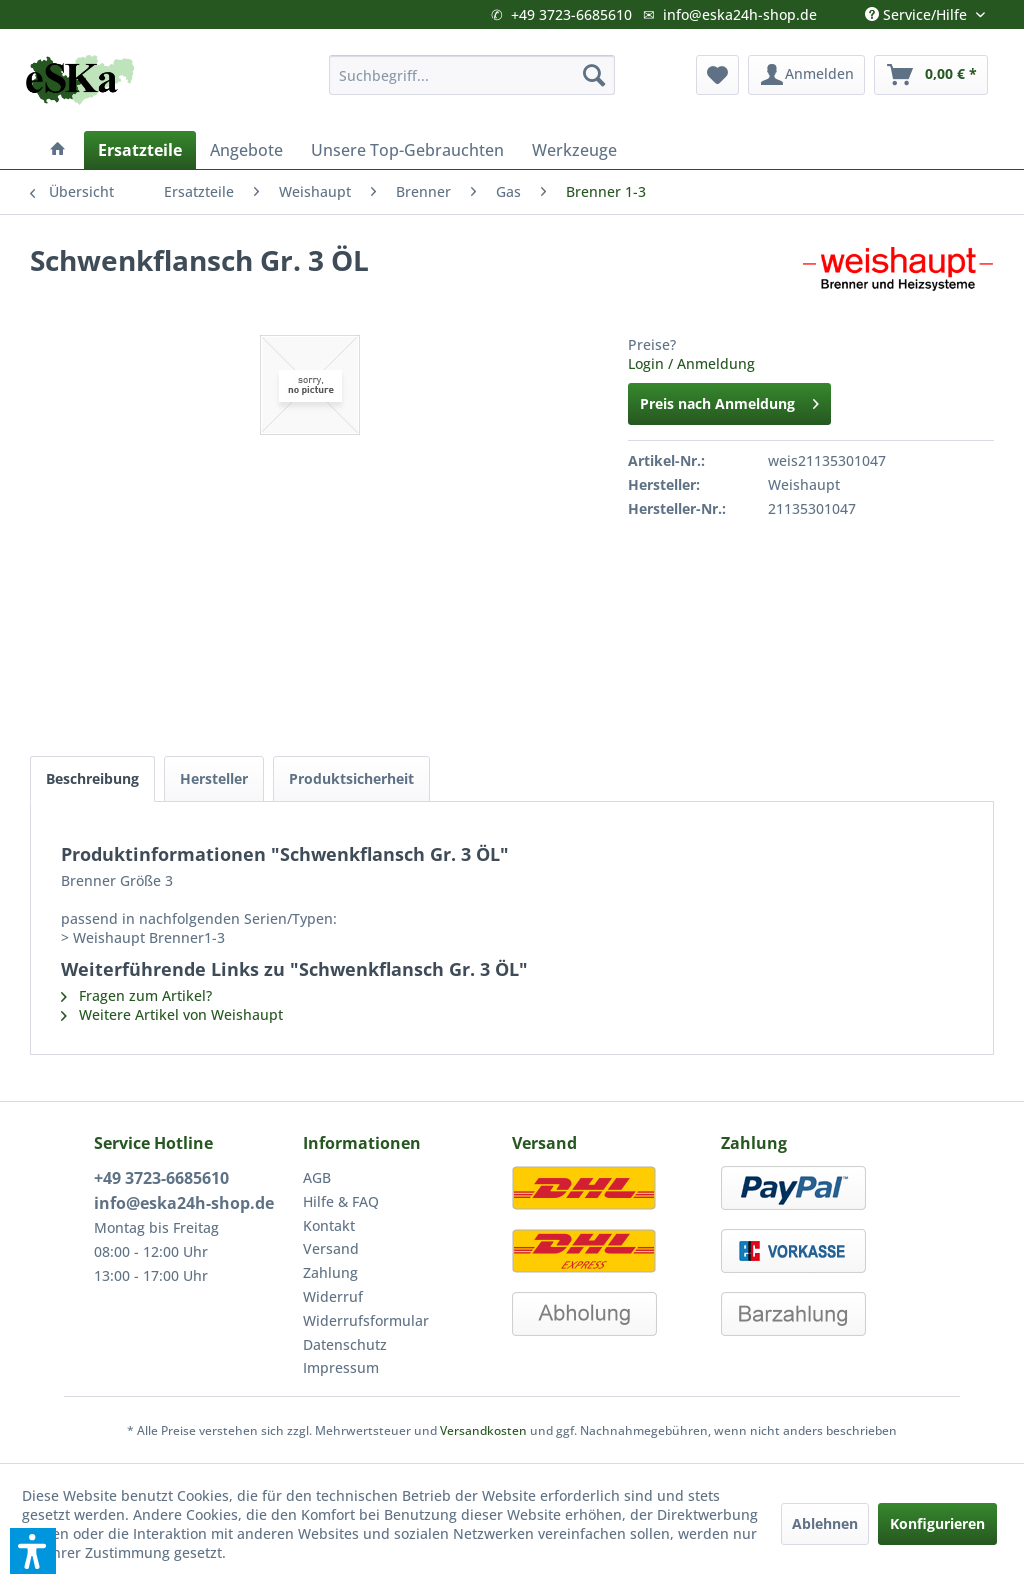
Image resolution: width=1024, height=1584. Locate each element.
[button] (33, 1551)
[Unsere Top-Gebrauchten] (407, 150)
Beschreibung (92, 778)
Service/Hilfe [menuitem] (918, 10)
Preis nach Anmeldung (729, 400)
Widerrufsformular (366, 1320)
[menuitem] (472, 75)
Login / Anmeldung (691, 363)
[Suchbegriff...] (472, 75)
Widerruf (333, 1296)
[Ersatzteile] (140, 150)
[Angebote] (246, 150)
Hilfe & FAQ (341, 1201)
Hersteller (214, 778)
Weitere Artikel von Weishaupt (172, 1014)
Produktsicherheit (351, 778)
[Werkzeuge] (574, 150)
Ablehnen (825, 1523)
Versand (331, 1248)
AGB (317, 1177)
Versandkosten (483, 1430)
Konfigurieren (937, 1523)
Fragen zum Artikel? (136, 995)
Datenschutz (345, 1344)
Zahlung (330, 1272)
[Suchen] (594, 75)
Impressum (341, 1367)
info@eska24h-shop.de (740, 14)
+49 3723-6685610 (571, 14)
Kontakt (329, 1225)
